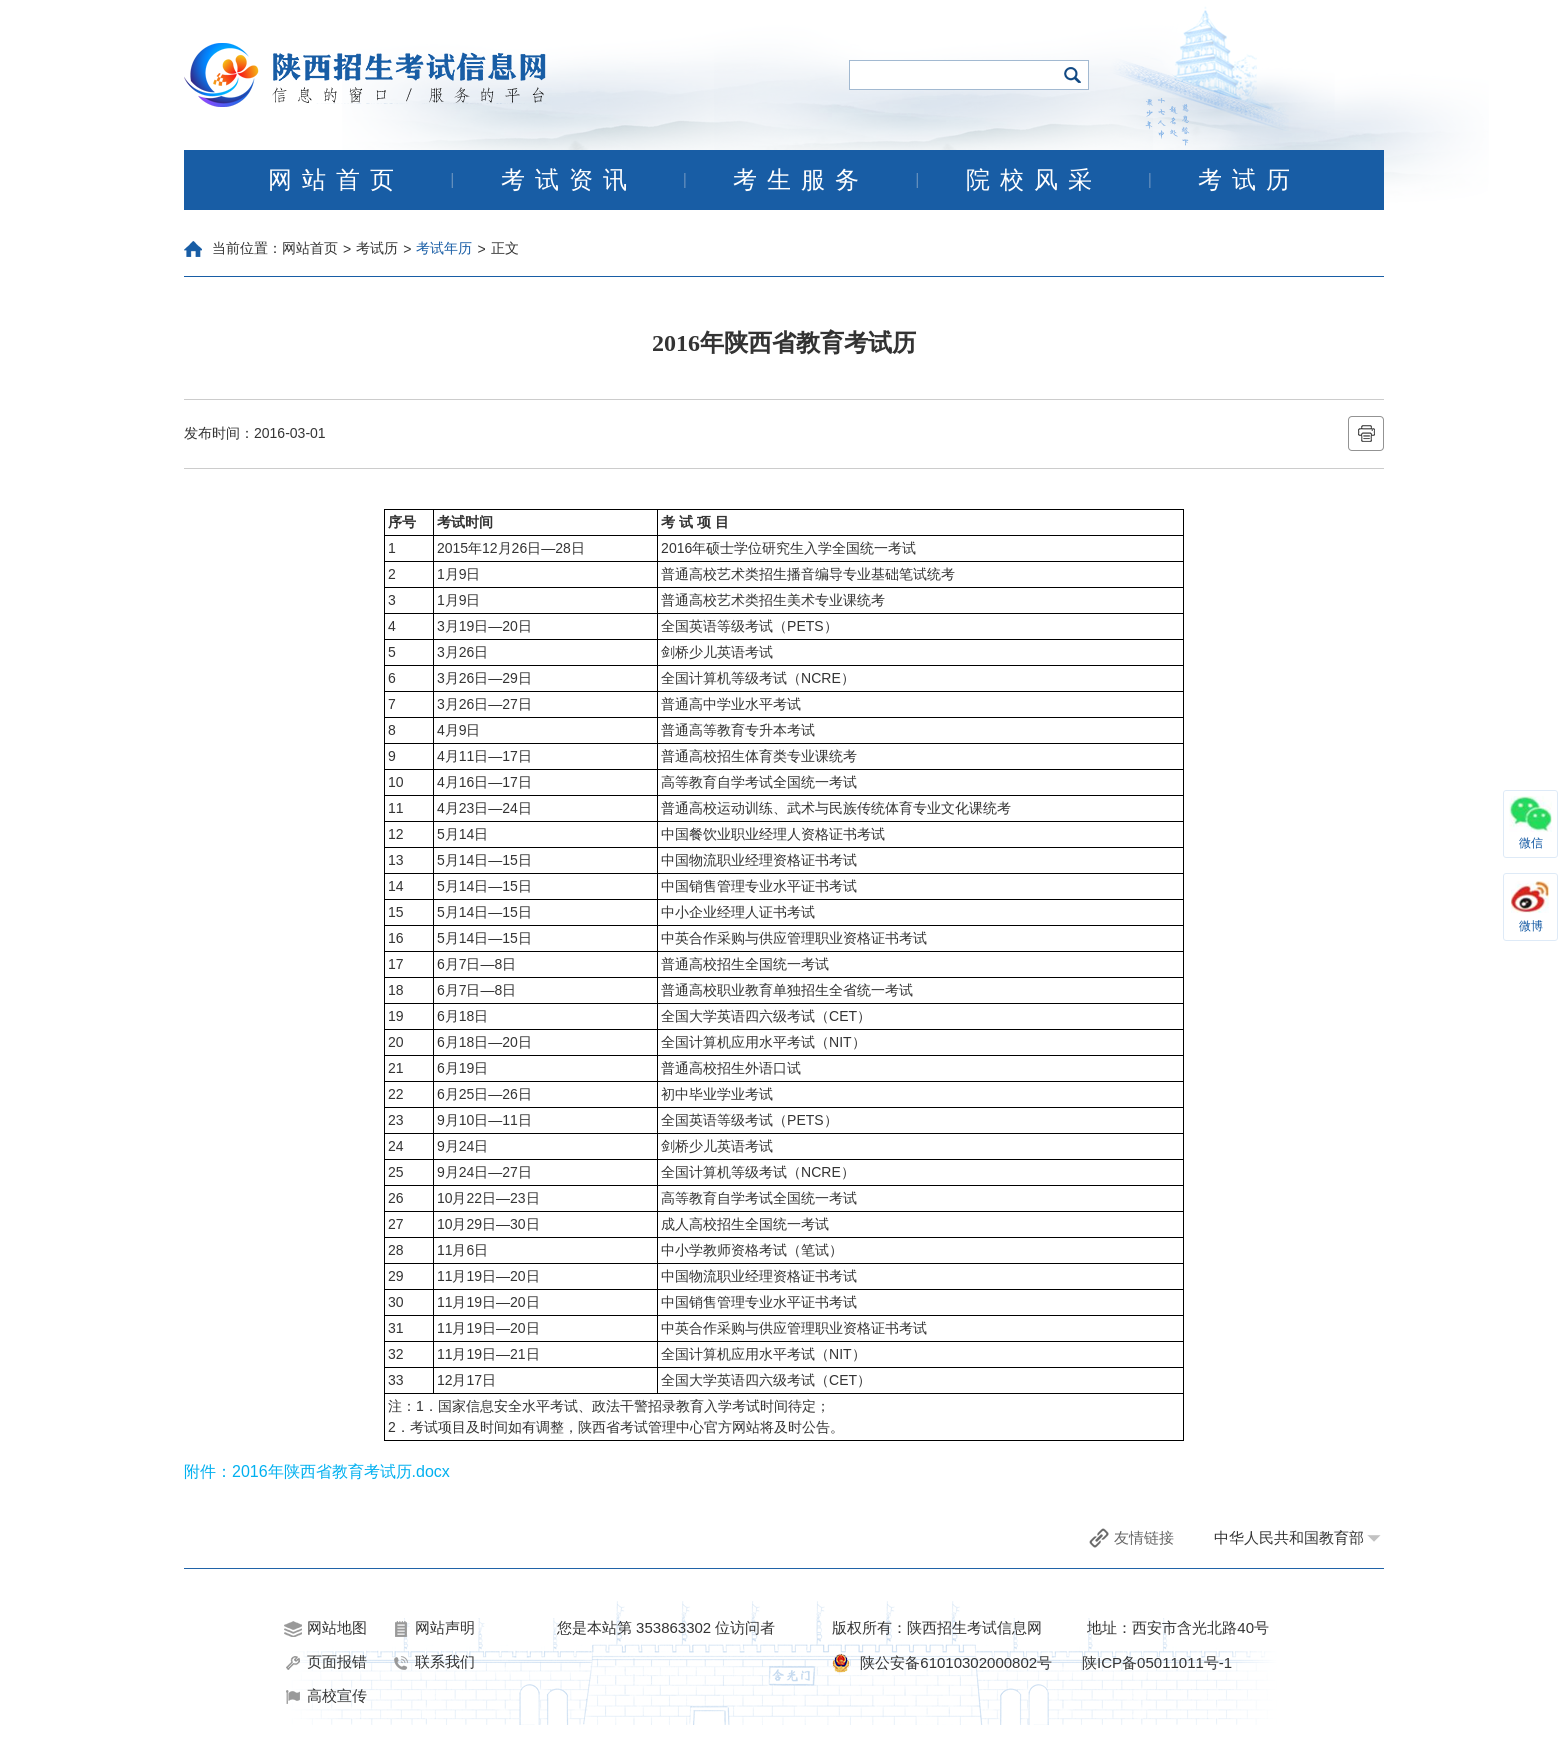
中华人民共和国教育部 (1289, 1537)
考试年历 (444, 248)
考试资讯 (569, 180)
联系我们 (433, 1662)
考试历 (1249, 180)
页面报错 (325, 1662)
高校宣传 (325, 1696)
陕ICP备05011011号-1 (1157, 1662)
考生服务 (801, 180)
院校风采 (1034, 180)
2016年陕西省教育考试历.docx (341, 1471)
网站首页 (336, 180)
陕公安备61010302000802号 (956, 1662)
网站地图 (325, 1628)
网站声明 (433, 1628)
